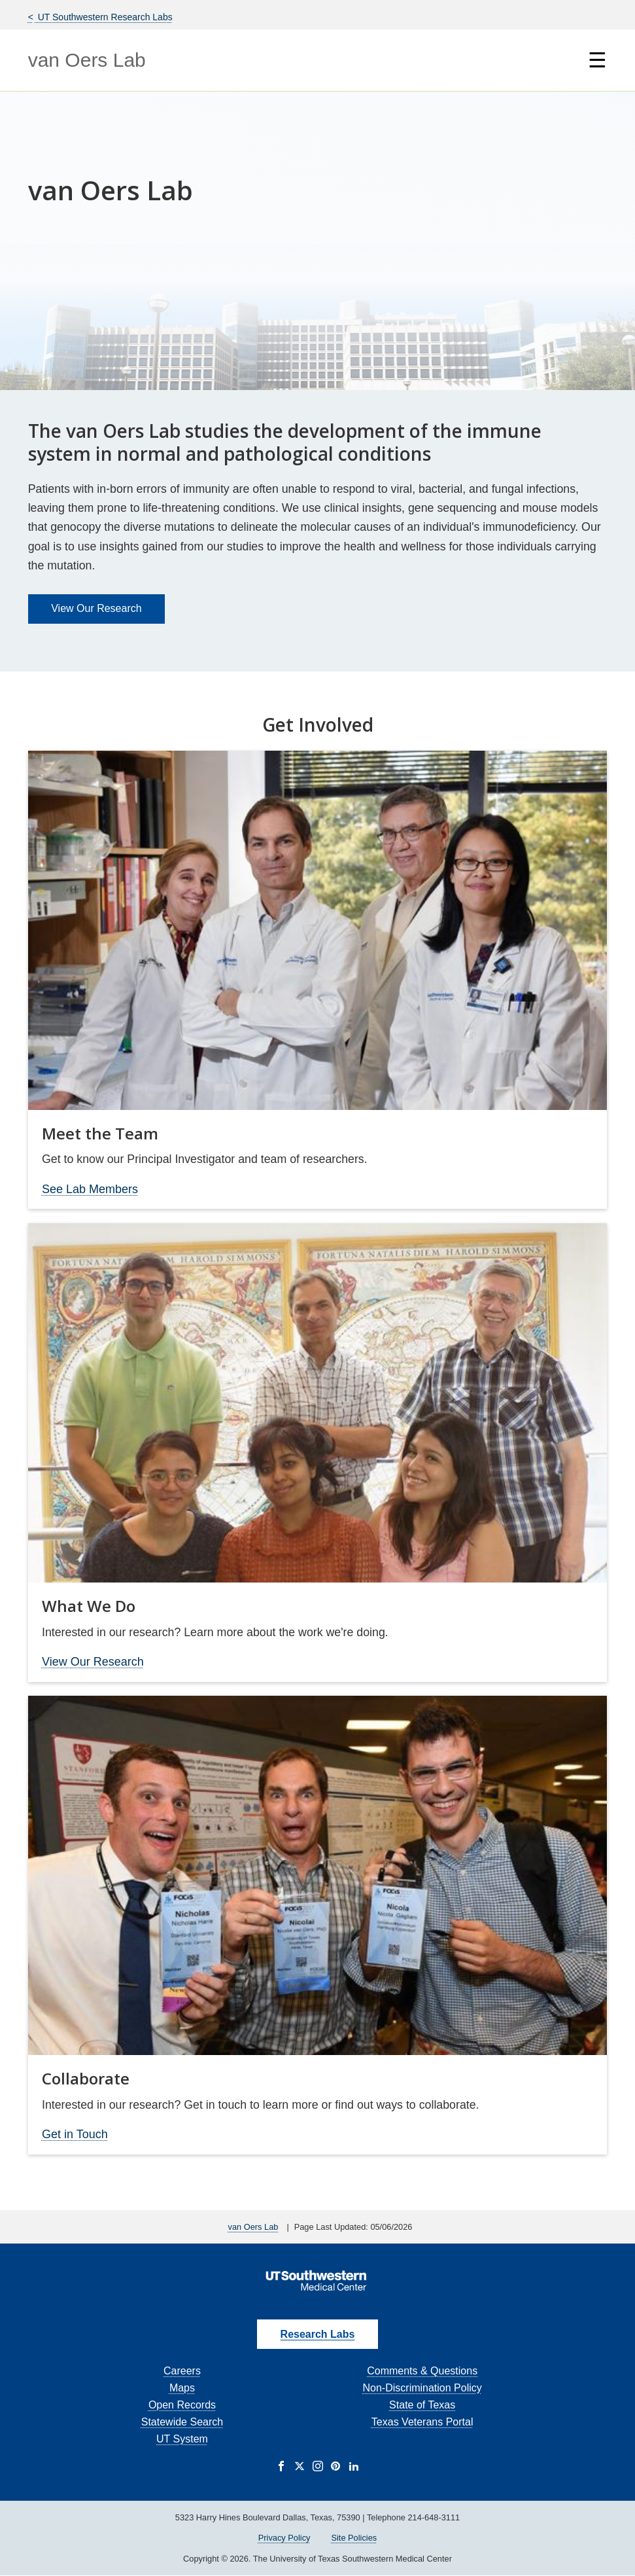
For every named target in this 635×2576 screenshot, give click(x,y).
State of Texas (422, 2404)
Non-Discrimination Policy (422, 2387)
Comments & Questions (422, 2370)
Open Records (182, 2404)
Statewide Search (182, 2421)
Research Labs (318, 2334)
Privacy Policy (284, 2538)
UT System (182, 2438)
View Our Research (96, 608)
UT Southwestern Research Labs (104, 17)
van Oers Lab (87, 60)
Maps (182, 2387)
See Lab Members (90, 1189)
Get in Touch (75, 2134)
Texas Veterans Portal (422, 2421)
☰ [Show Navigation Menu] (597, 60)
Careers (182, 2370)
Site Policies (354, 2538)
